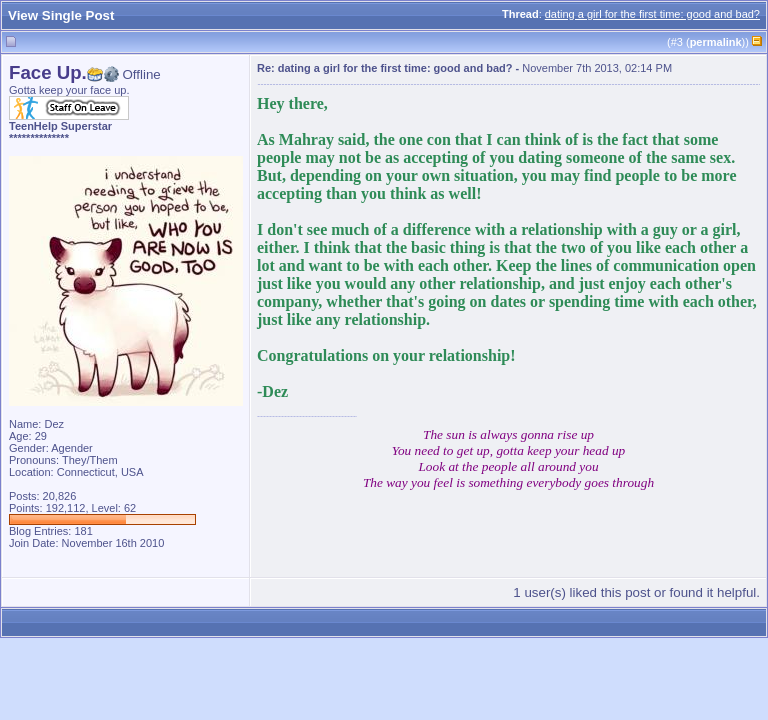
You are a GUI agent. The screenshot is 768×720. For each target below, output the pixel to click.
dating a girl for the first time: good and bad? (652, 14)
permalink (716, 42)
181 (83, 531)
